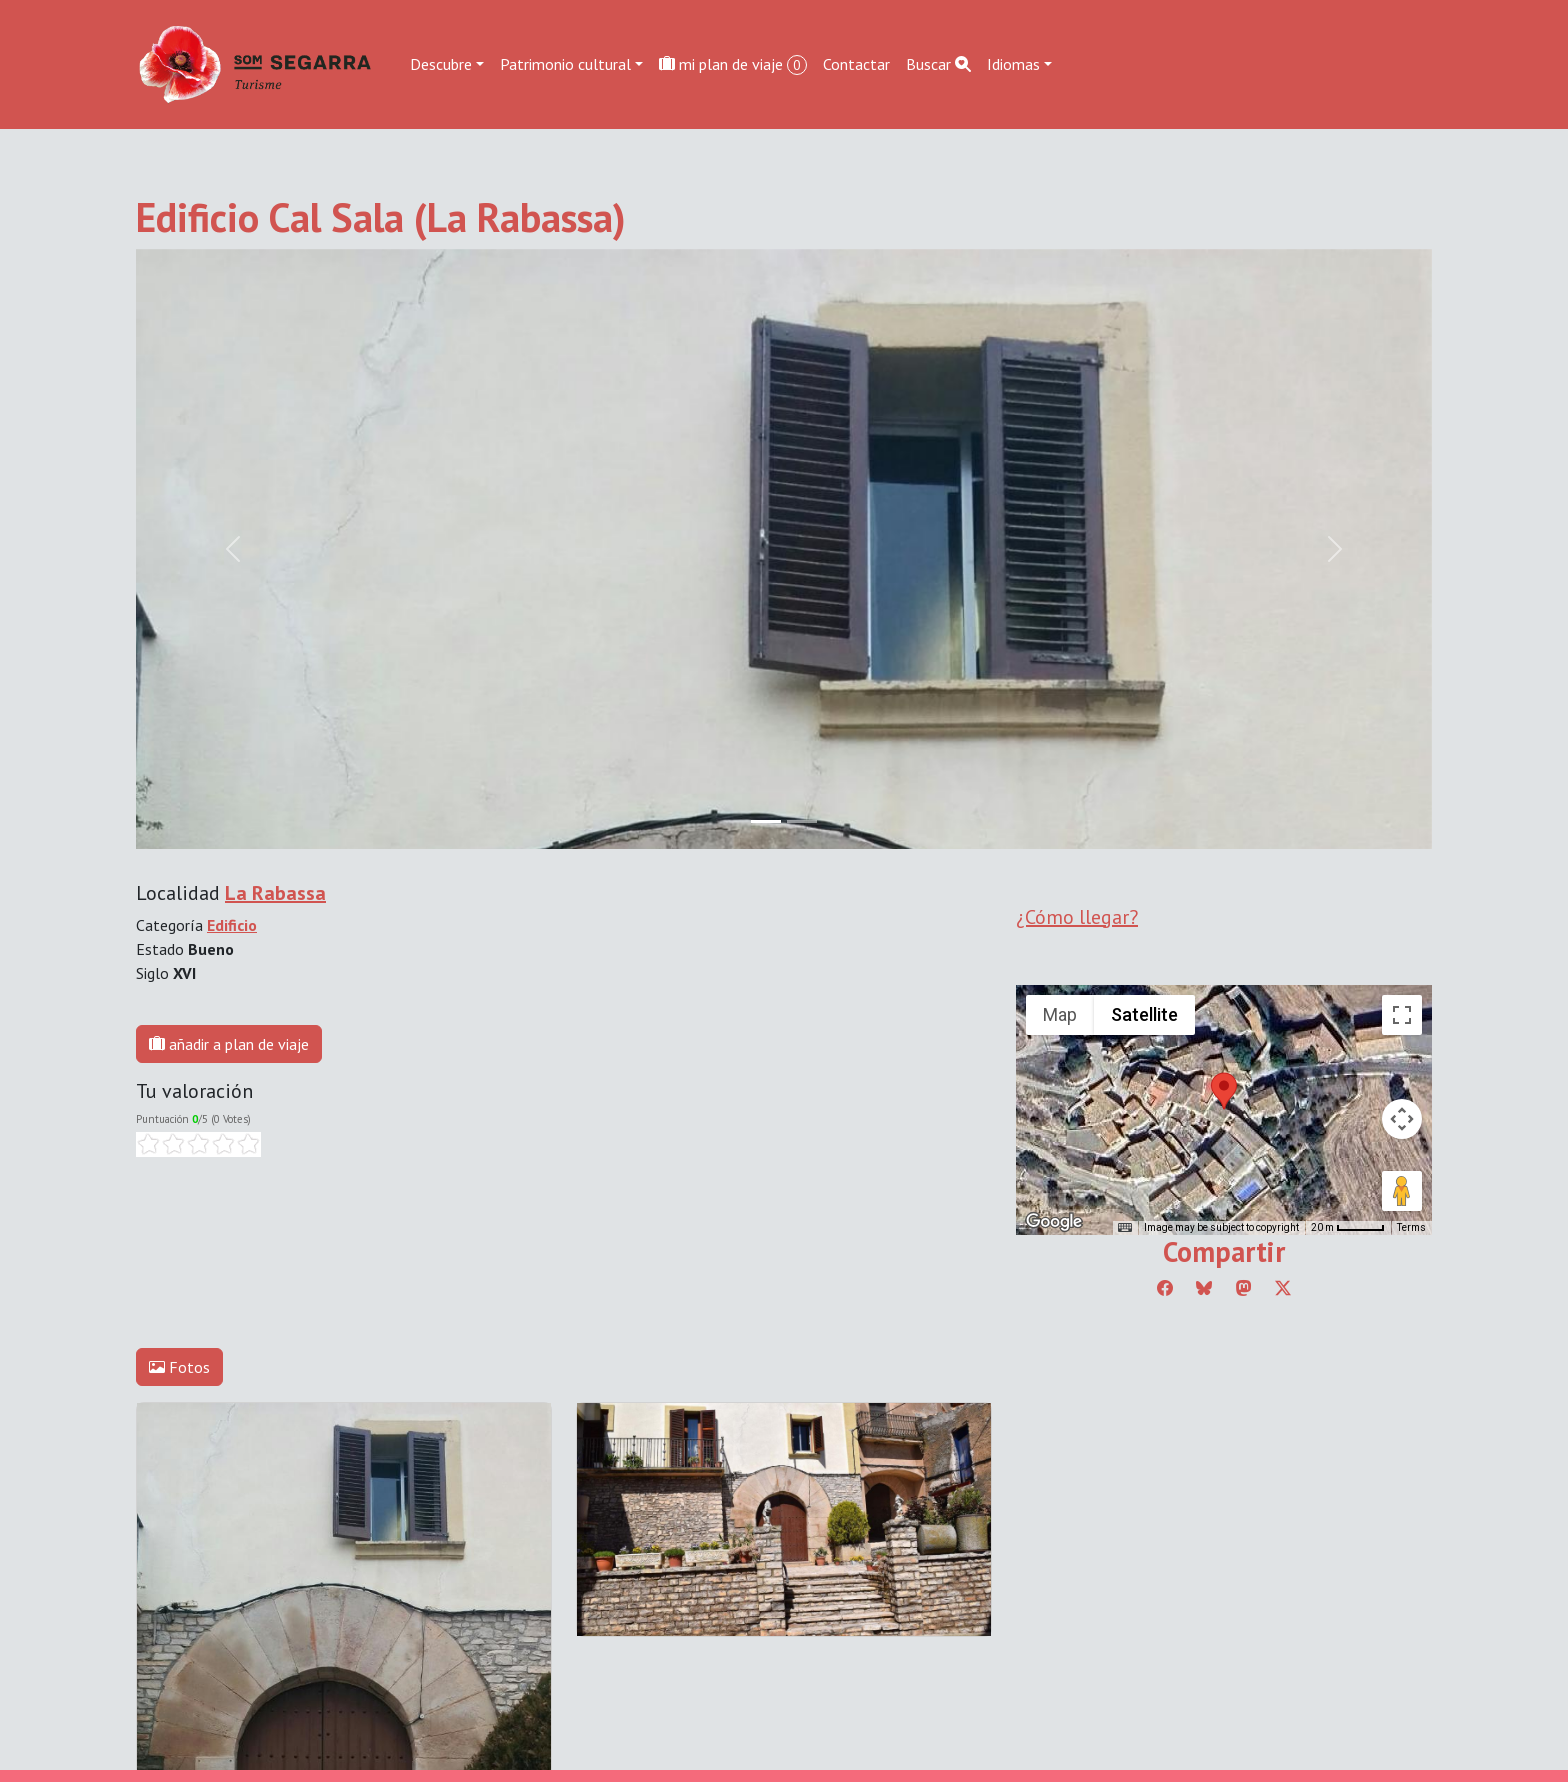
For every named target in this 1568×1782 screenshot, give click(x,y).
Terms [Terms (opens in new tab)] (1411, 1227)
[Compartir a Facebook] (1165, 1288)
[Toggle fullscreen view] (1402, 1015)
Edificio (232, 925)
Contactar (856, 64)
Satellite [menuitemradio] (1144, 1014)
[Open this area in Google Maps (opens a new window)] (1054, 1222)
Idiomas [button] (1013, 64)
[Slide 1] (802, 821)
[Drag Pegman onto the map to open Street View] (1402, 1191)
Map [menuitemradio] (1060, 1014)
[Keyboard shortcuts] (1125, 1228)
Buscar (938, 64)
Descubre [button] (441, 64)
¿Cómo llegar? (1077, 917)
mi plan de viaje (733, 64)
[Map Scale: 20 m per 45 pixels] (1348, 1228)
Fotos (179, 1367)
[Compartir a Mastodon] (1244, 1288)
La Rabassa (275, 893)
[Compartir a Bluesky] (1204, 1288)
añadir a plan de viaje (229, 1044)
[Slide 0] (766, 821)
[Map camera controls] (1402, 1119)
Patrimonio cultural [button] (565, 64)
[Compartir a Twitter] (1283, 1288)
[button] (1224, 1091)
